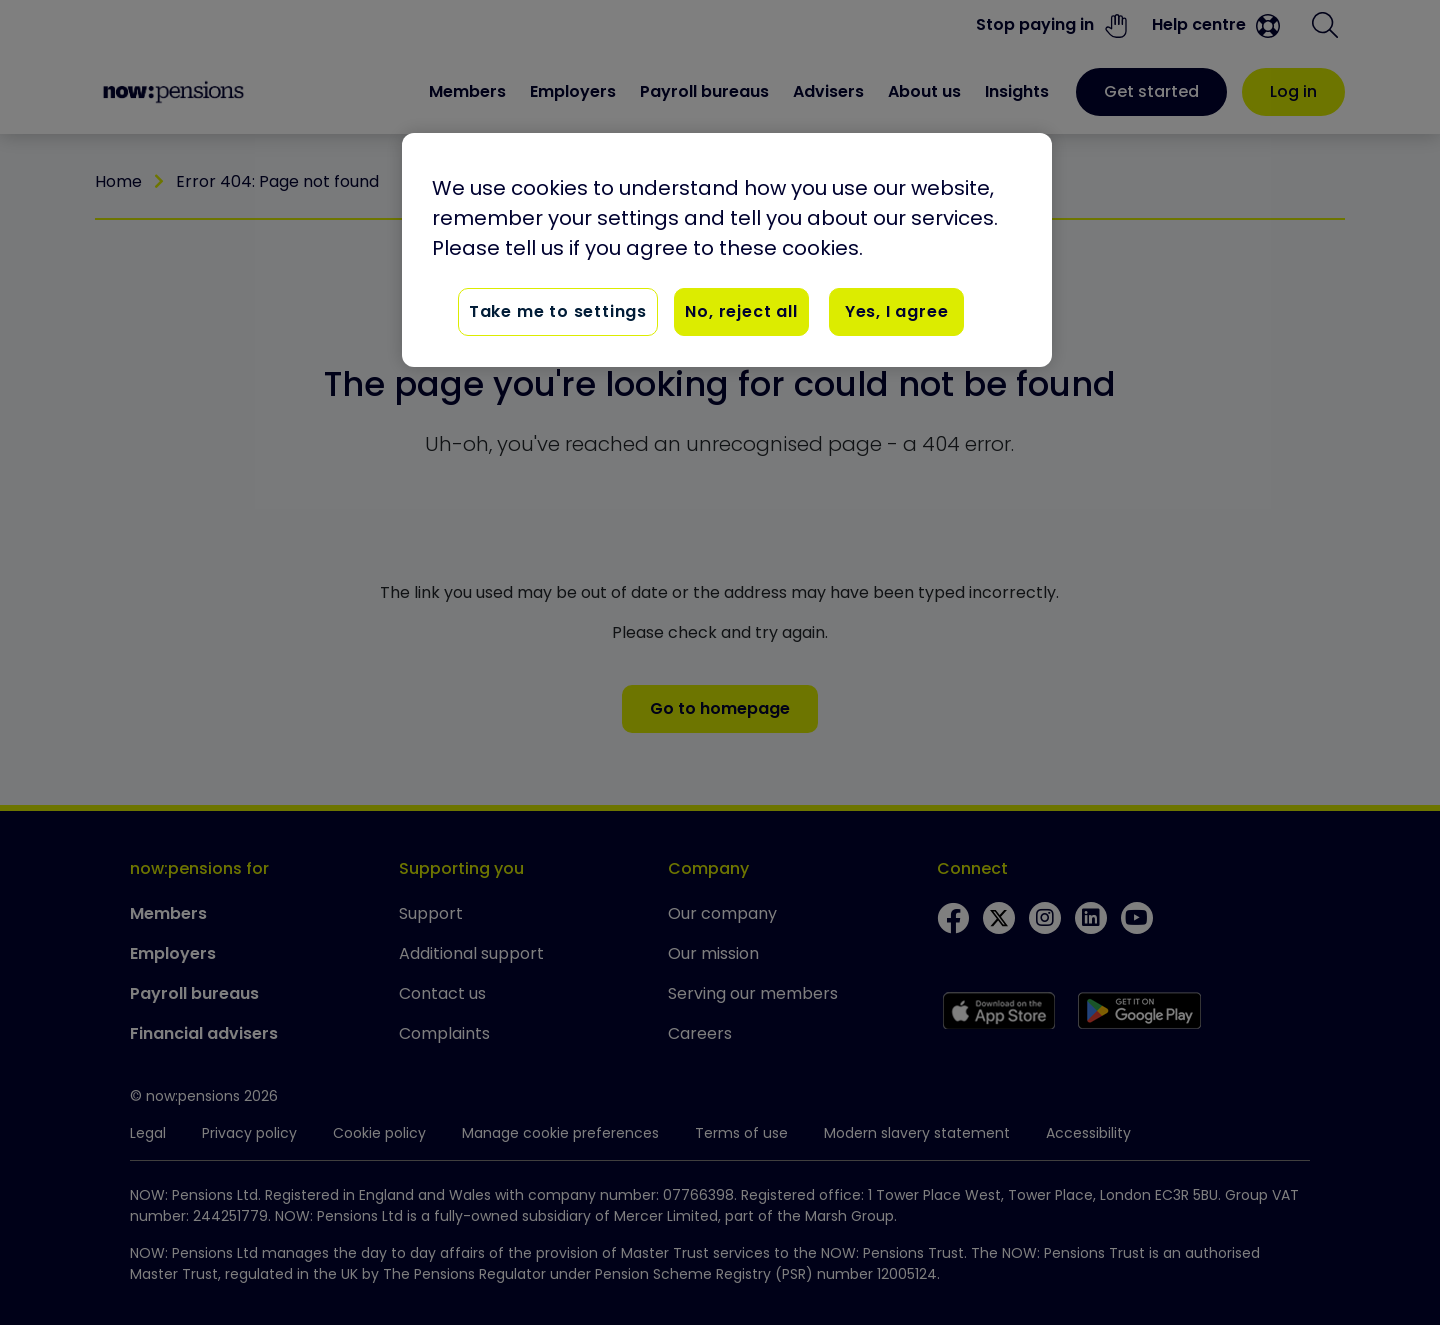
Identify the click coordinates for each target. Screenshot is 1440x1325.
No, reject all (741, 311)
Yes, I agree (897, 311)
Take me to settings (558, 311)
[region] (727, 250)
